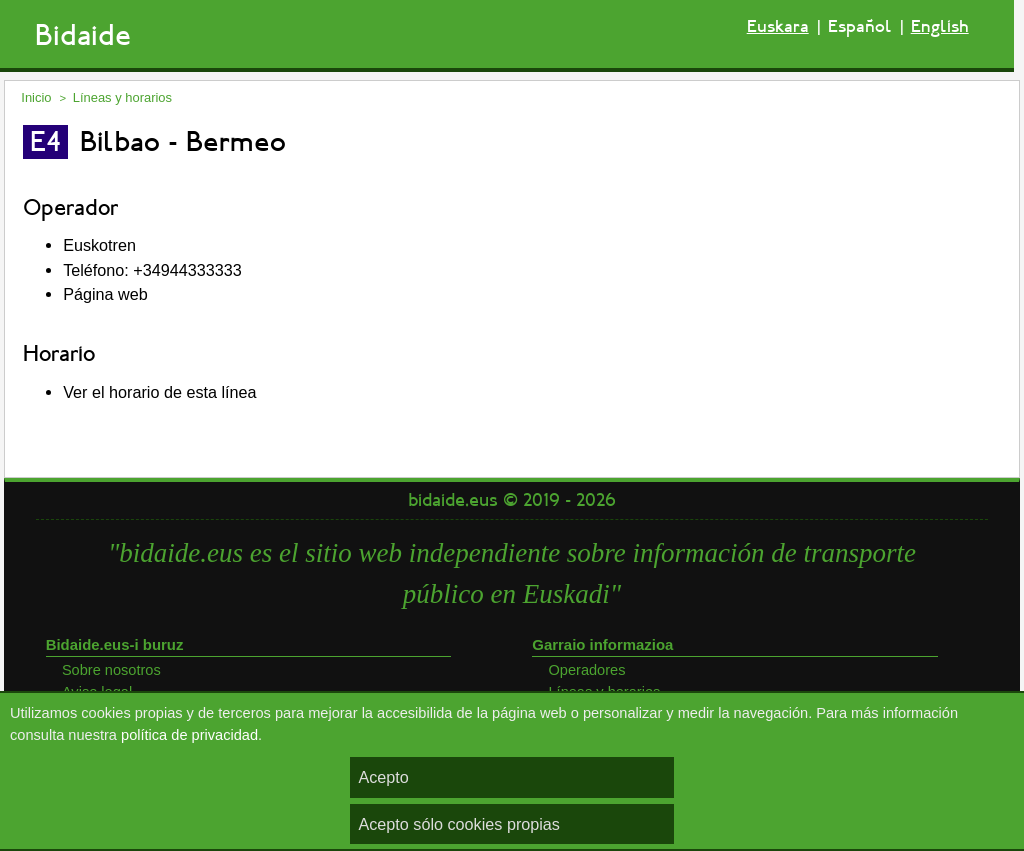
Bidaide (83, 35)
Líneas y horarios (122, 97)
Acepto (383, 777)
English (940, 26)
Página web (105, 294)
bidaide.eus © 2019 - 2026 (512, 500)
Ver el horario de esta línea (159, 392)
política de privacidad (189, 735)
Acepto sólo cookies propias (459, 824)
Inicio (36, 97)
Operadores (586, 670)
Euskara (778, 26)
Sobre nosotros (111, 670)
